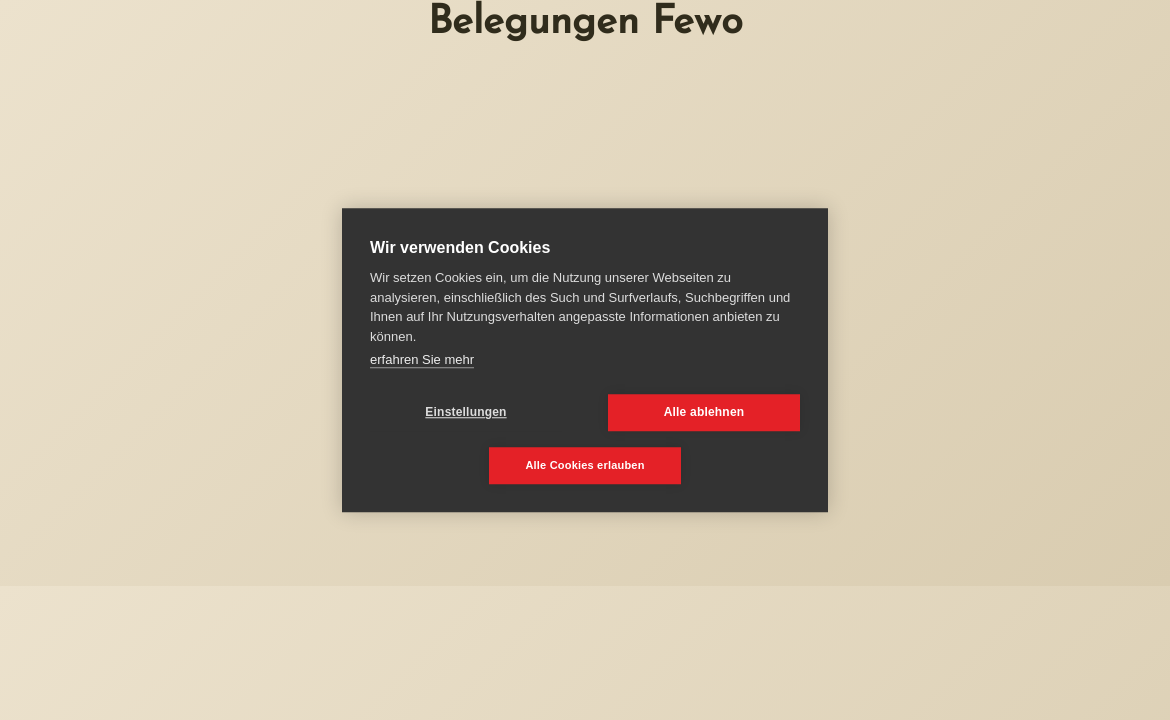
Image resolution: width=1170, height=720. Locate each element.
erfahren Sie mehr (422, 359)
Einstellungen (465, 412)
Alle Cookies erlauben (584, 465)
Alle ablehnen (704, 412)
